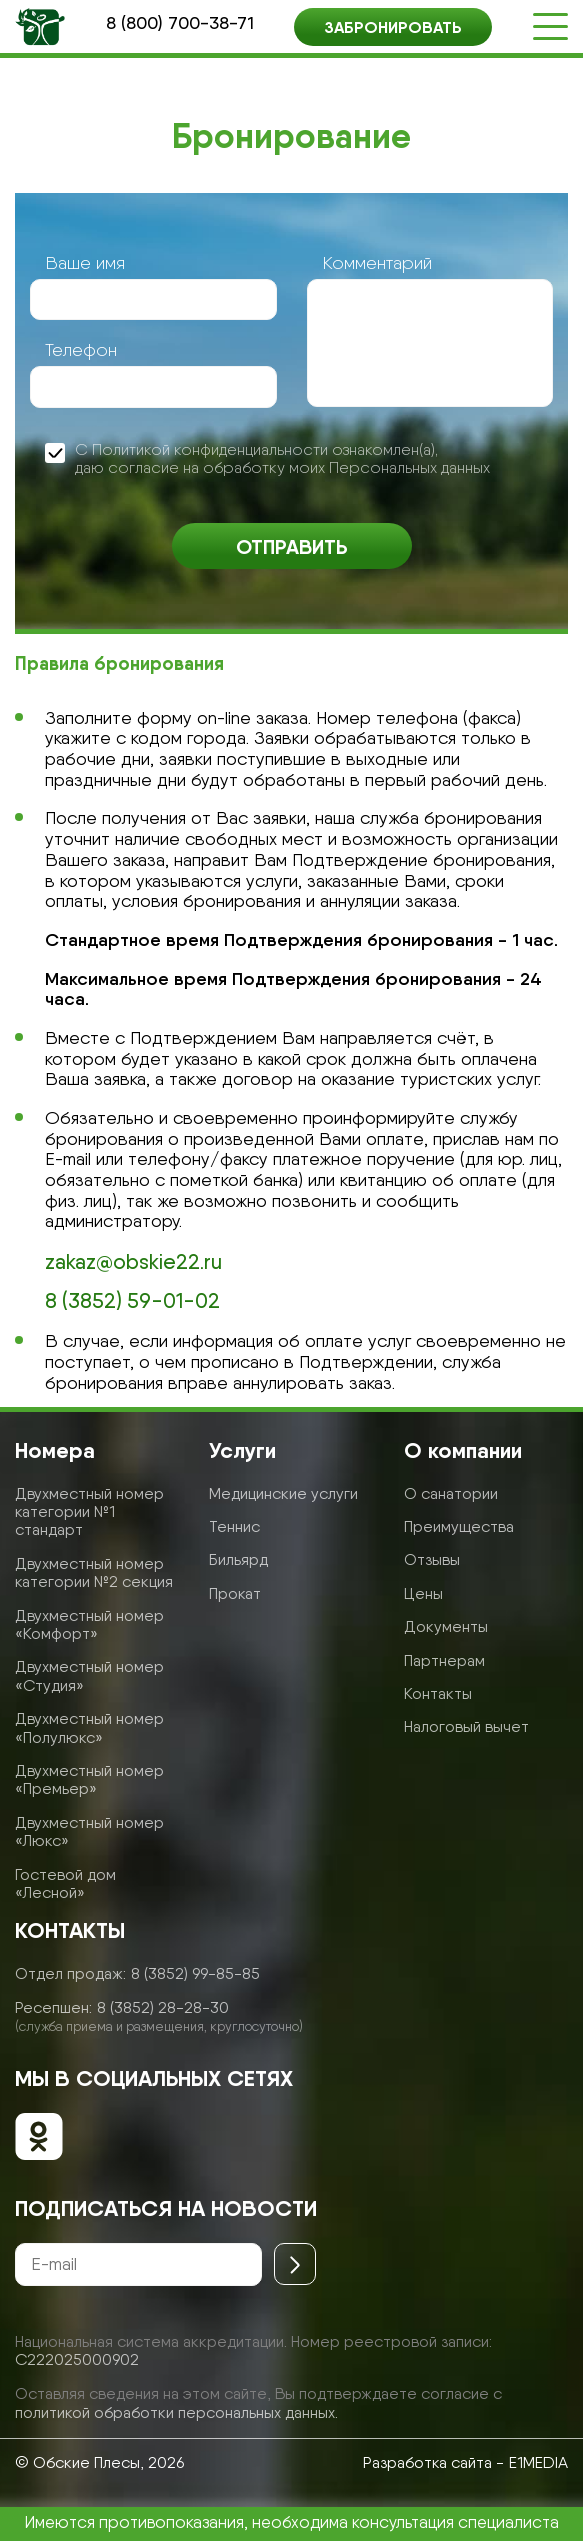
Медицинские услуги (283, 1493)
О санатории (451, 1493)
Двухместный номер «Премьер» (89, 1779)
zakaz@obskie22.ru (133, 1262)
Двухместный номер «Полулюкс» (89, 1727)
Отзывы (432, 1559)
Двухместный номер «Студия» (89, 1675)
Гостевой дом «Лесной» (65, 1883)
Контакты (438, 1693)
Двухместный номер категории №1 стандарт (89, 1512)
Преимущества (459, 1526)
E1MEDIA (538, 2462)
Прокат (235, 1593)
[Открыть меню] (550, 26)
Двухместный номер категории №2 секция (94, 1572)
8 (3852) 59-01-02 (132, 1301)
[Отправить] (295, 2264)
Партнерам (444, 1660)
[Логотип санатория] (40, 26)
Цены (423, 1593)
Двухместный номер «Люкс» (89, 1831)
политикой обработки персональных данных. (176, 2412)
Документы (446, 1626)
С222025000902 (77, 2359)
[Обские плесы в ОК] (39, 2138)
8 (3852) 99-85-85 (195, 1973)
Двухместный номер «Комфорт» (89, 1624)
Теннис (234, 1526)
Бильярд (238, 1559)
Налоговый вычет (466, 1726)
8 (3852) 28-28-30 (163, 2007)
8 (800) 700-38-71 (180, 23)
